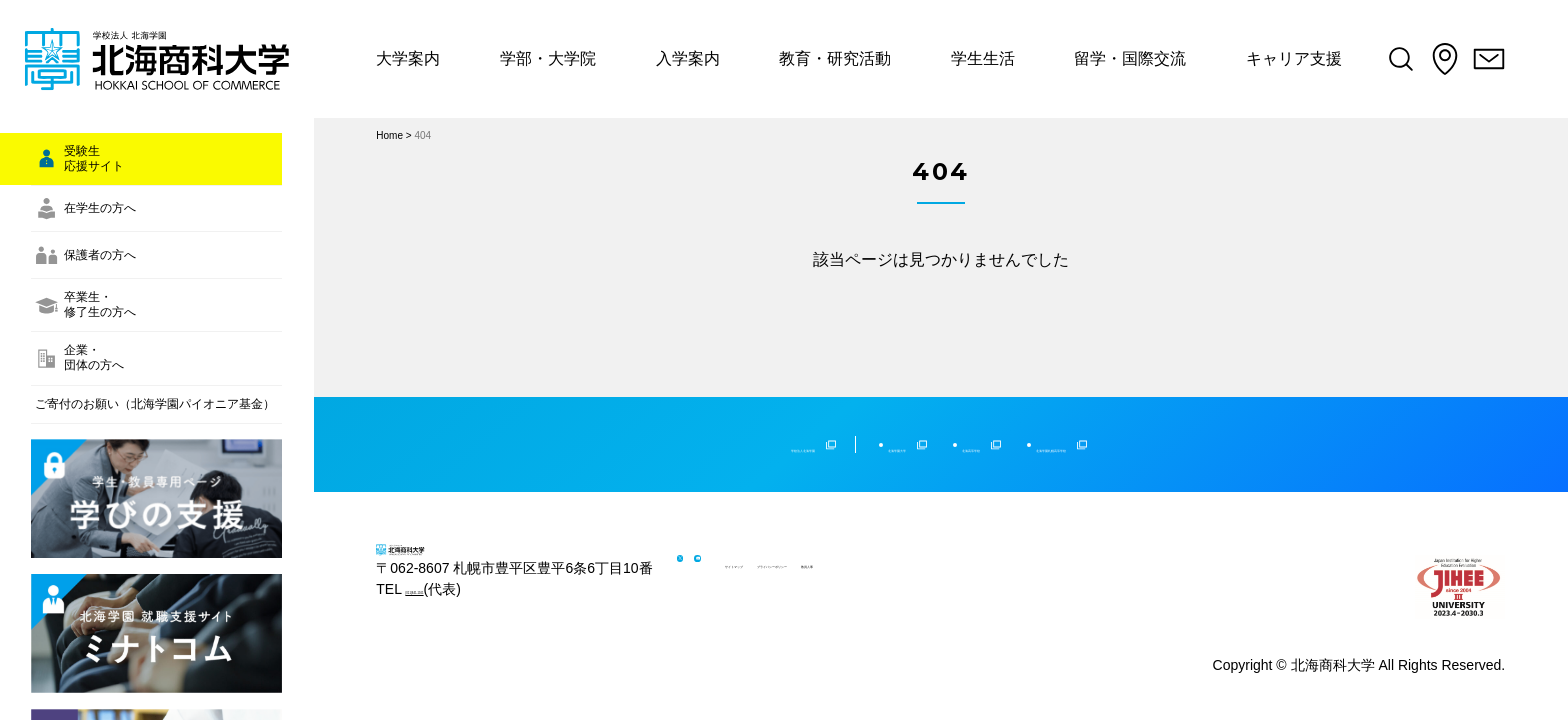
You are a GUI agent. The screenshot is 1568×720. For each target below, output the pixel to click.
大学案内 (408, 58)
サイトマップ (821, 545)
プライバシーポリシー (947, 545)
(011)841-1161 (451, 623)
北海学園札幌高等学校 (1181, 423)
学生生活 (996, 58)
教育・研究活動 (845, 58)
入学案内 (694, 58)
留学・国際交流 (1146, 58)
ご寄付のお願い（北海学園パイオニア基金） (148, 554)
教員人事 (1059, 545)
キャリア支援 (1313, 58)
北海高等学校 (997, 423)
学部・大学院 (551, 58)
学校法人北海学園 (660, 423)
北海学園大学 (845, 423)
